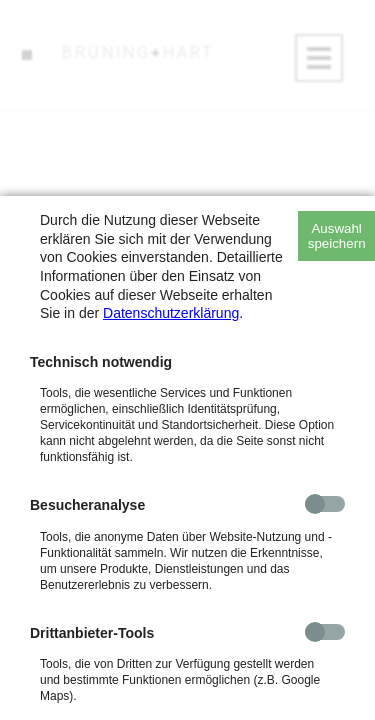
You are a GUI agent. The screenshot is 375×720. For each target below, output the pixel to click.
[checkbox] (325, 504)
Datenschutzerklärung (171, 313)
